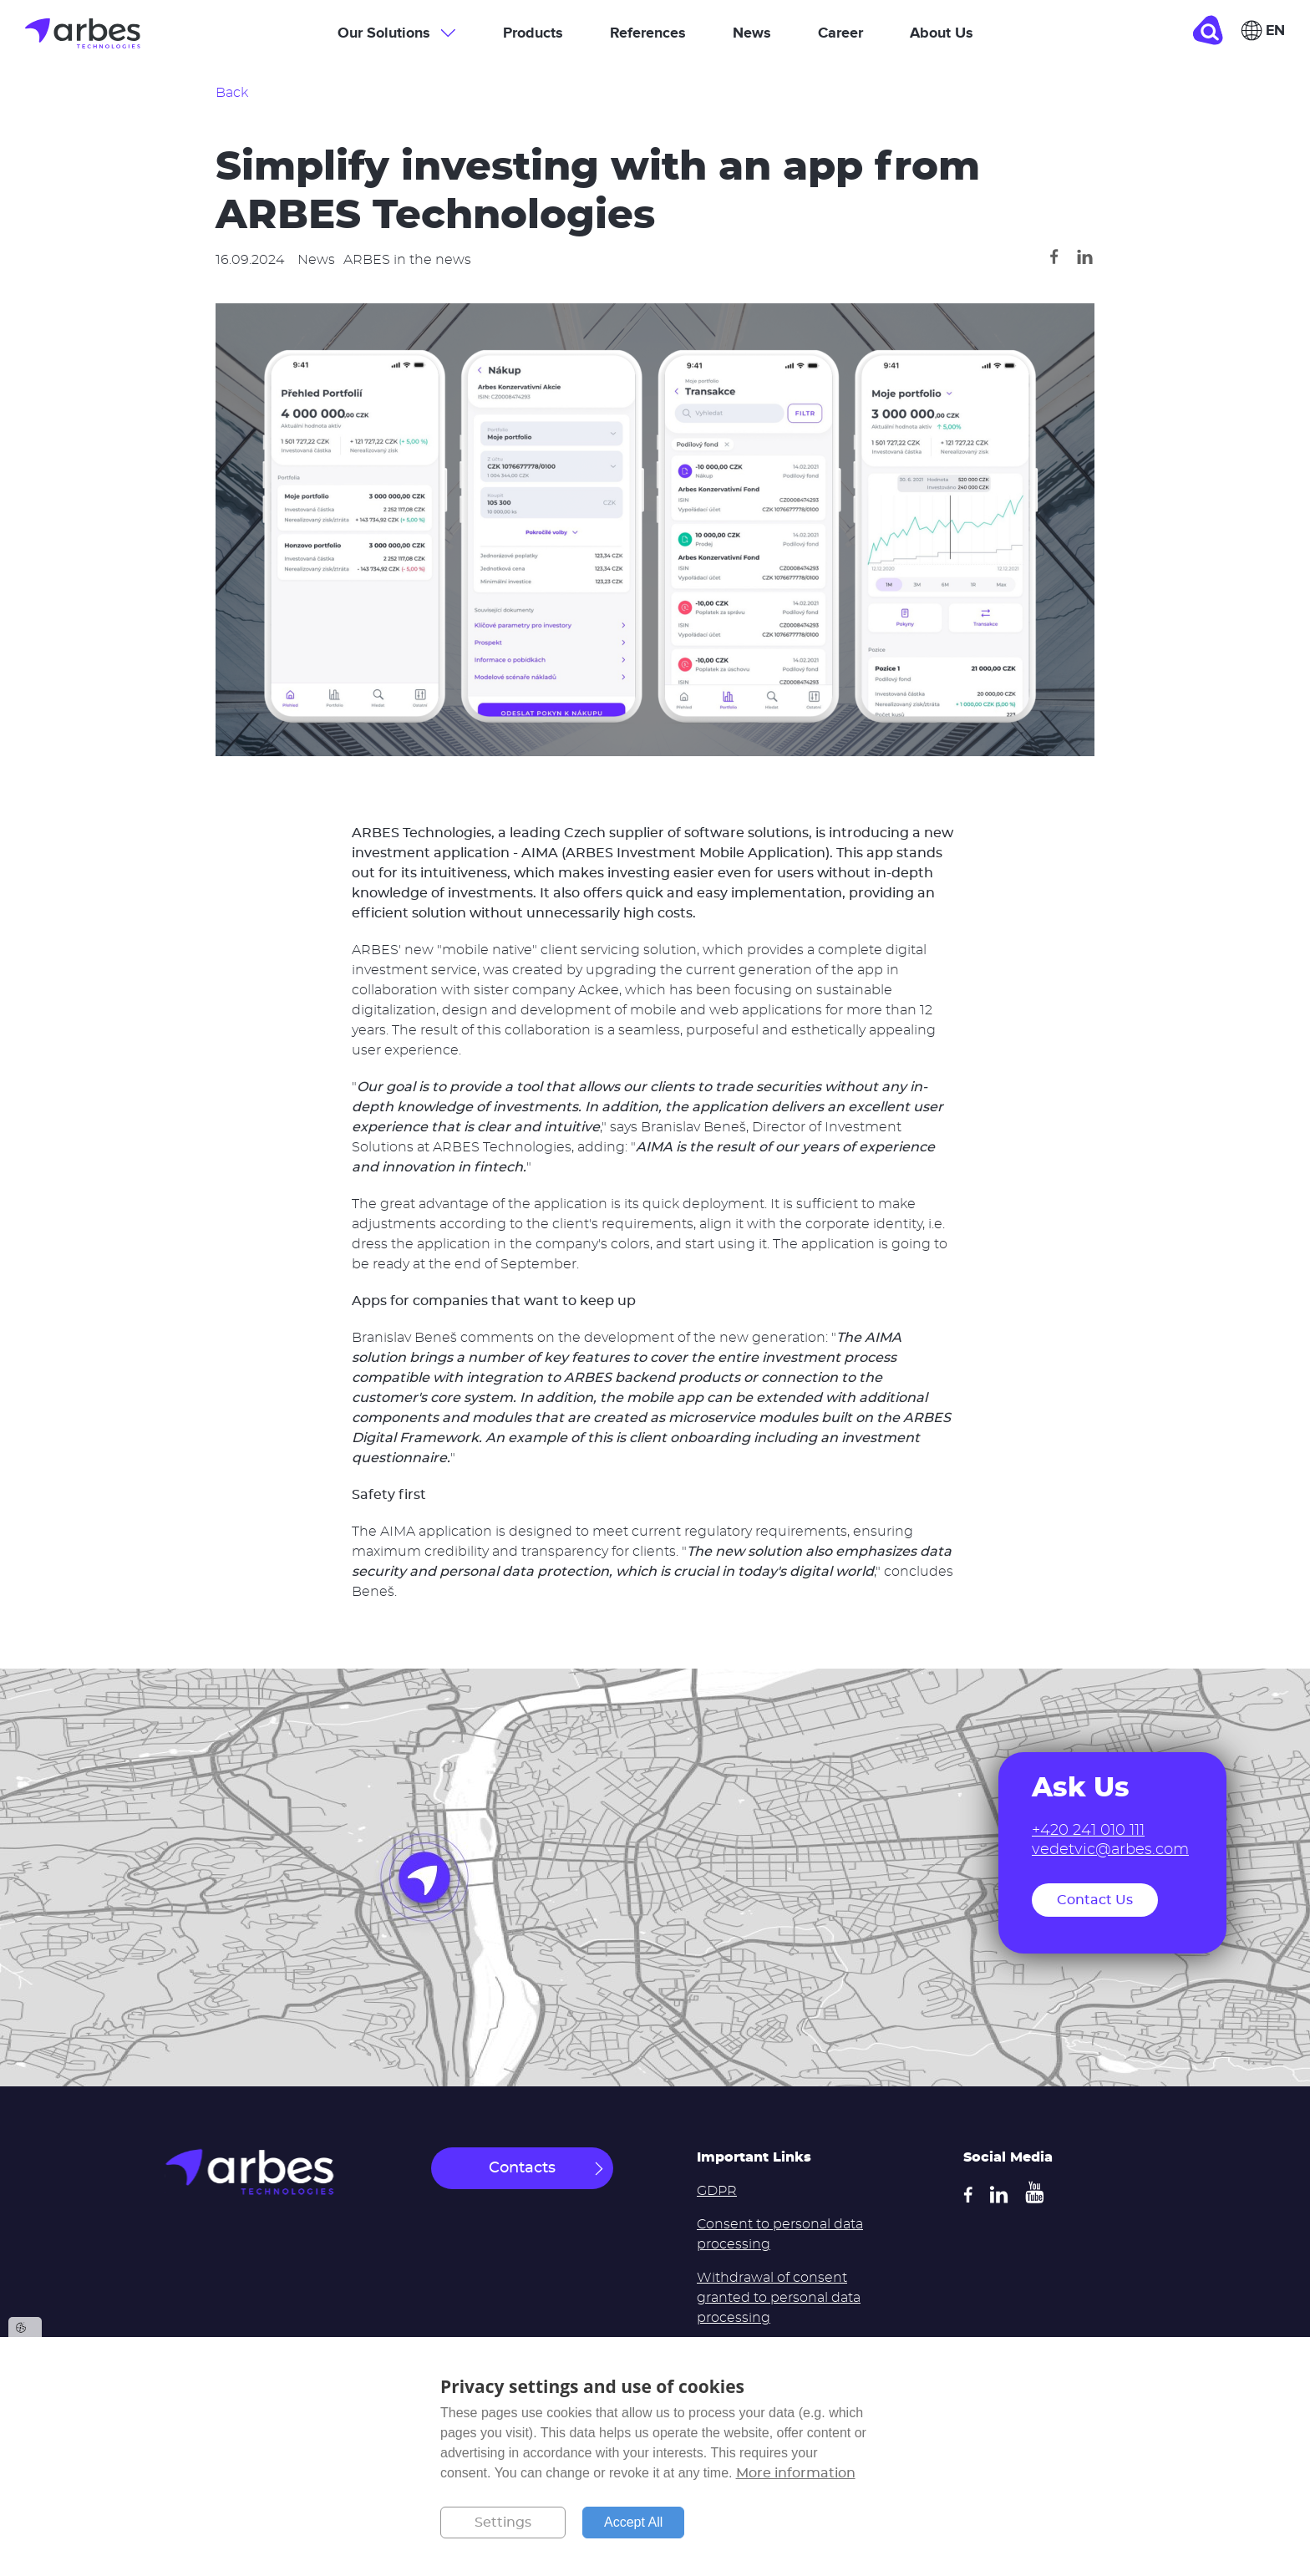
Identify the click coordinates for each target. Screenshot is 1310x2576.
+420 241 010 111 (1088, 1830)
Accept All (633, 2522)
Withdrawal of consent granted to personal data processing (779, 2297)
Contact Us (1095, 1900)
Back (232, 92)
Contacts (522, 2168)
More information (796, 2473)
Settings (503, 2522)
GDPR (717, 2190)
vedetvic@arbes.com (1110, 1849)
